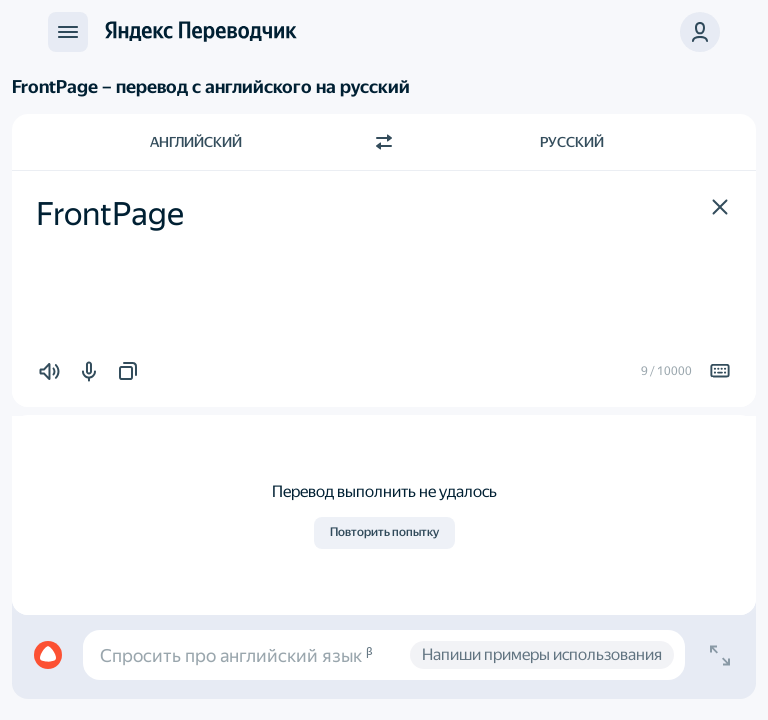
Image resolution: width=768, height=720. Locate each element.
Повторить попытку (384, 532)
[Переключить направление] (384, 142)
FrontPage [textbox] (110, 214)
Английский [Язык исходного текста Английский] (196, 142)
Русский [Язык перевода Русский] (572, 142)
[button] (720, 207)
